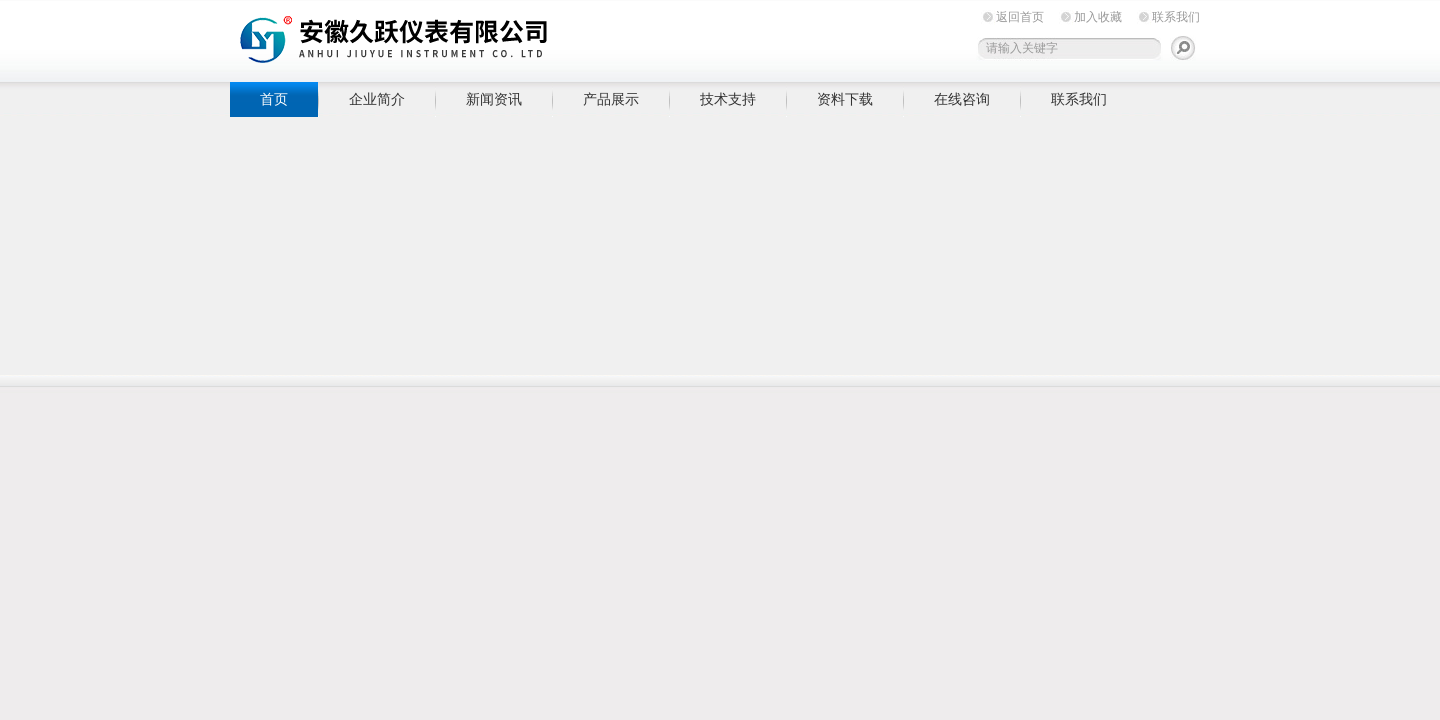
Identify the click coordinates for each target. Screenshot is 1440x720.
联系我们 (1176, 17)
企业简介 (377, 99)
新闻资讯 (494, 99)
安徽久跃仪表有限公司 (540, 37)
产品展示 (611, 99)
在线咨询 (962, 99)
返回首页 (1020, 17)
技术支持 (728, 99)
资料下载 (845, 99)
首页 (274, 99)
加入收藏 (1098, 17)
